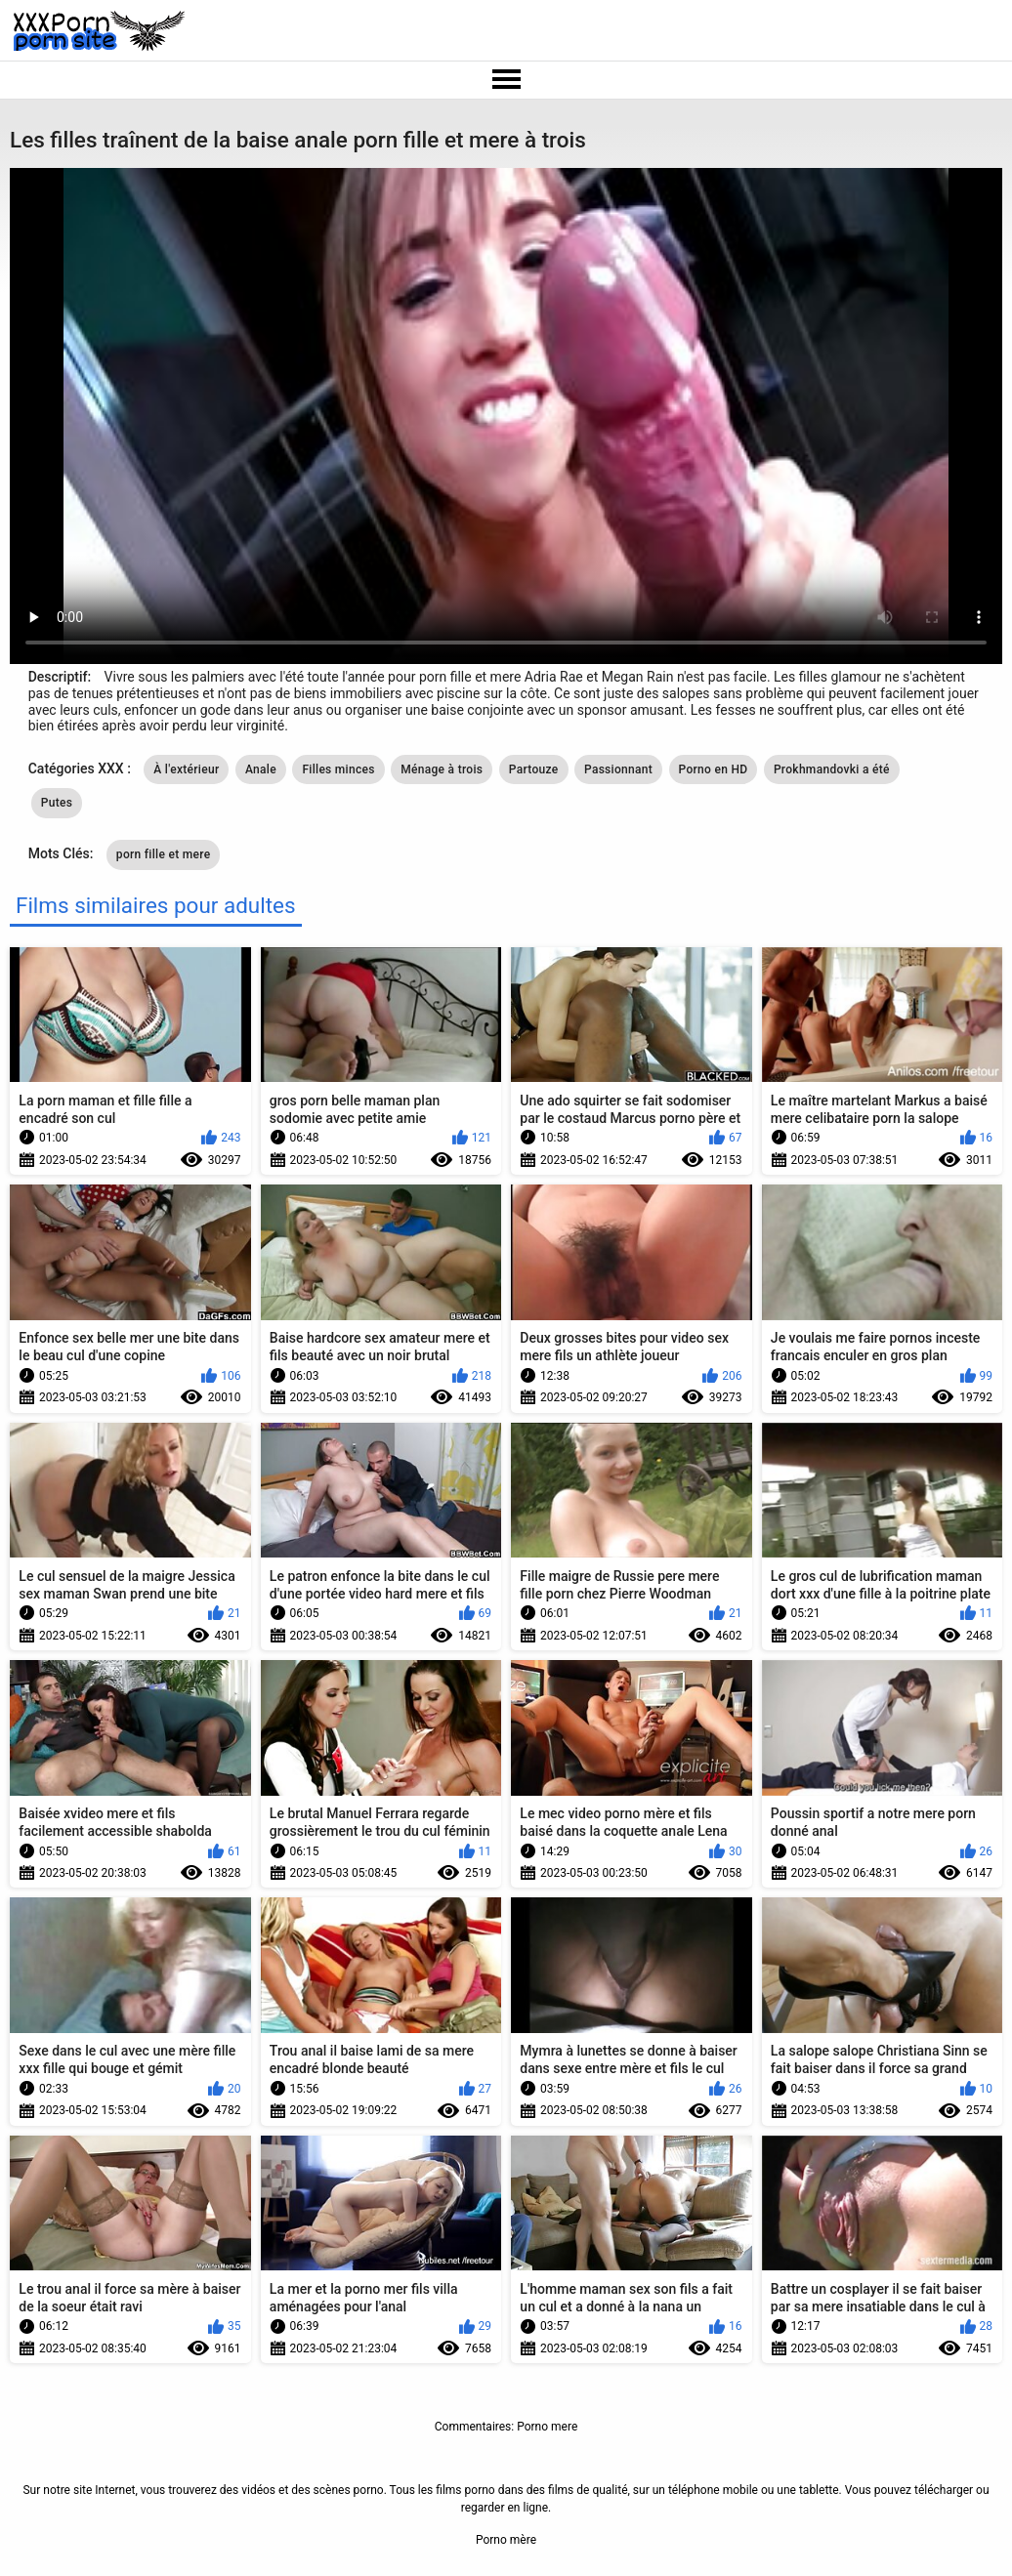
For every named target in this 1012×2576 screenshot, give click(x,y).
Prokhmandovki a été (832, 769)
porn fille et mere (163, 854)
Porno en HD (713, 769)
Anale (260, 769)
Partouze (534, 769)
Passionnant (618, 769)
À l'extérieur (186, 769)
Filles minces (338, 769)
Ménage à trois (442, 769)
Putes (56, 803)
